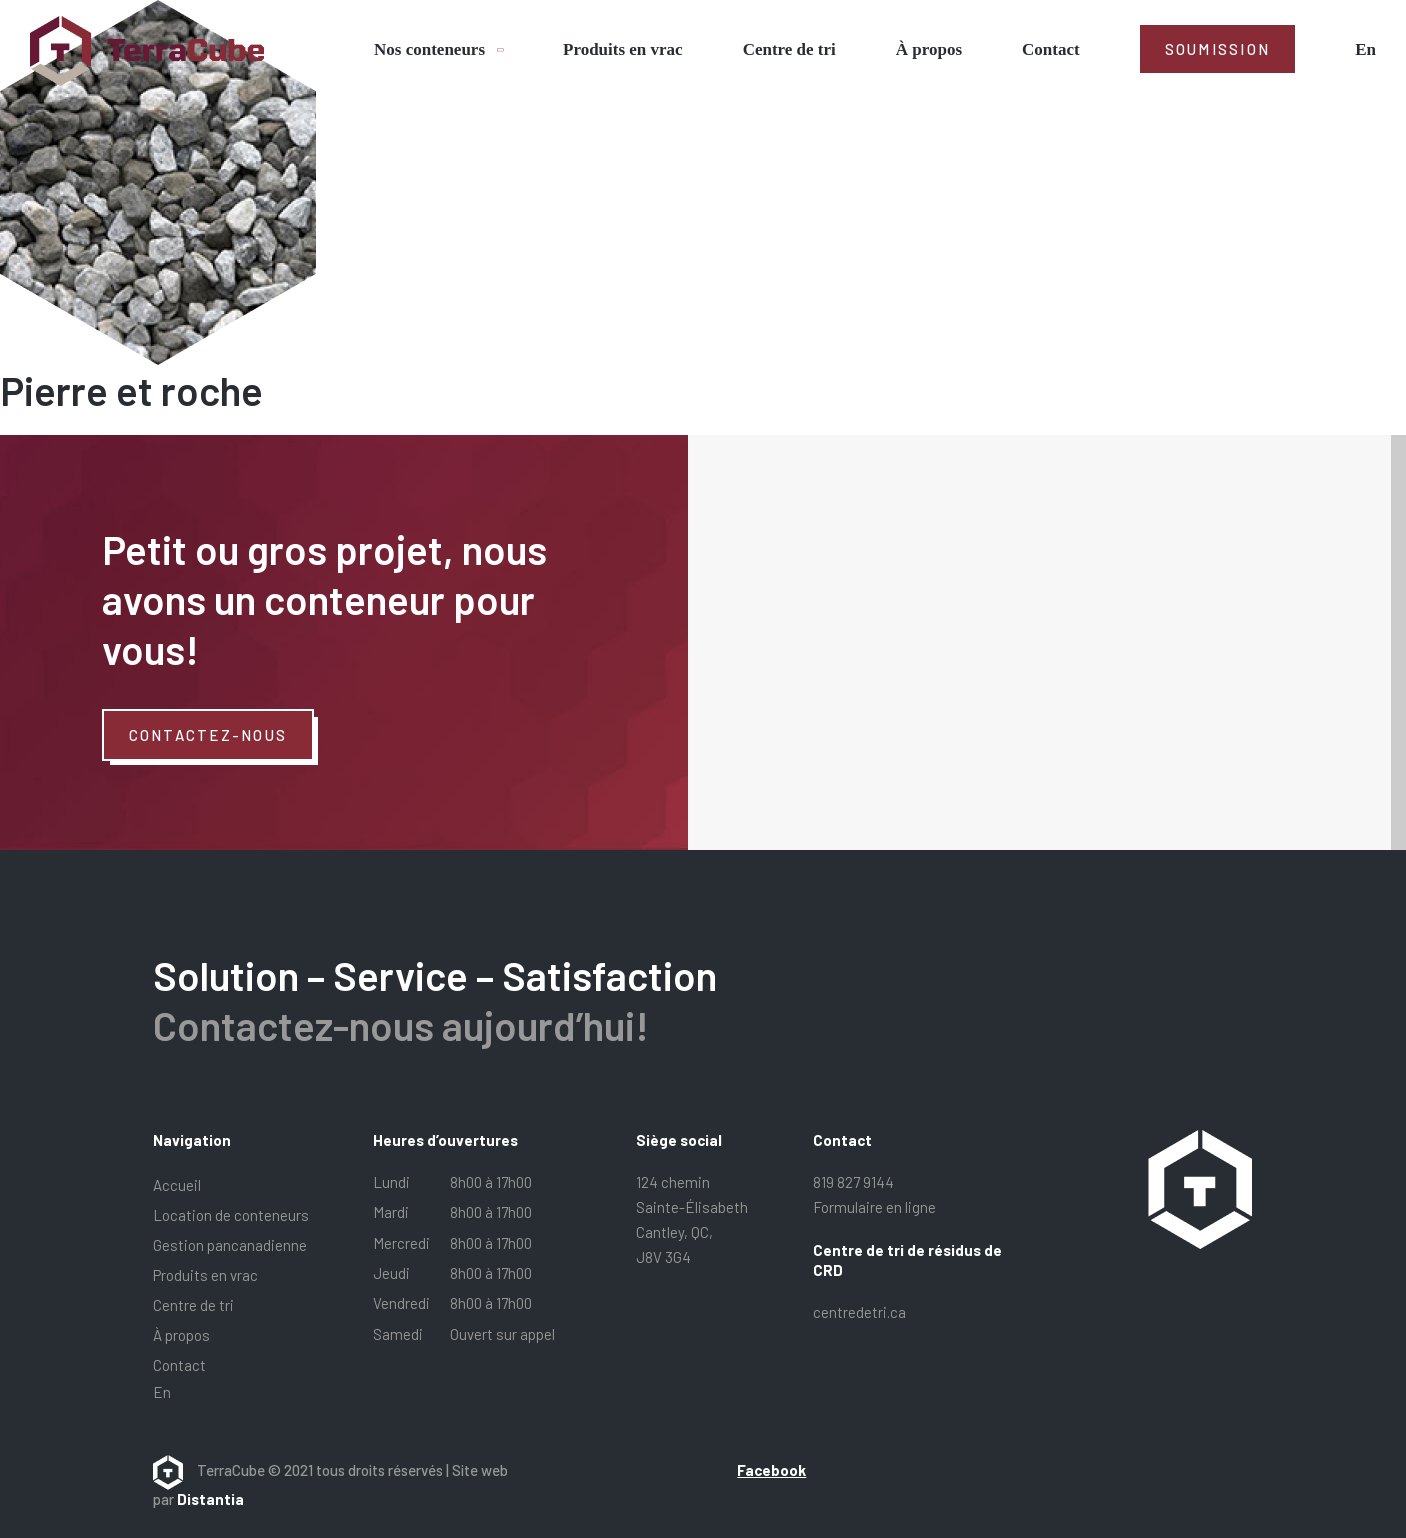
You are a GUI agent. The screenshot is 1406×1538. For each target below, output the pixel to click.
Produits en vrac (623, 49)
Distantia (210, 1499)
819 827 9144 (853, 1182)
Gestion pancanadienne (230, 1245)
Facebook (771, 1470)
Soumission (1218, 49)
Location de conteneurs (231, 1215)
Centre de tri (789, 49)
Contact (1051, 49)
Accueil (177, 1185)
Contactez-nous (208, 735)
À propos (929, 49)
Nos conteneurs (429, 49)
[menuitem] (1365, 50)
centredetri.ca (859, 1312)
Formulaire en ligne (874, 1207)
